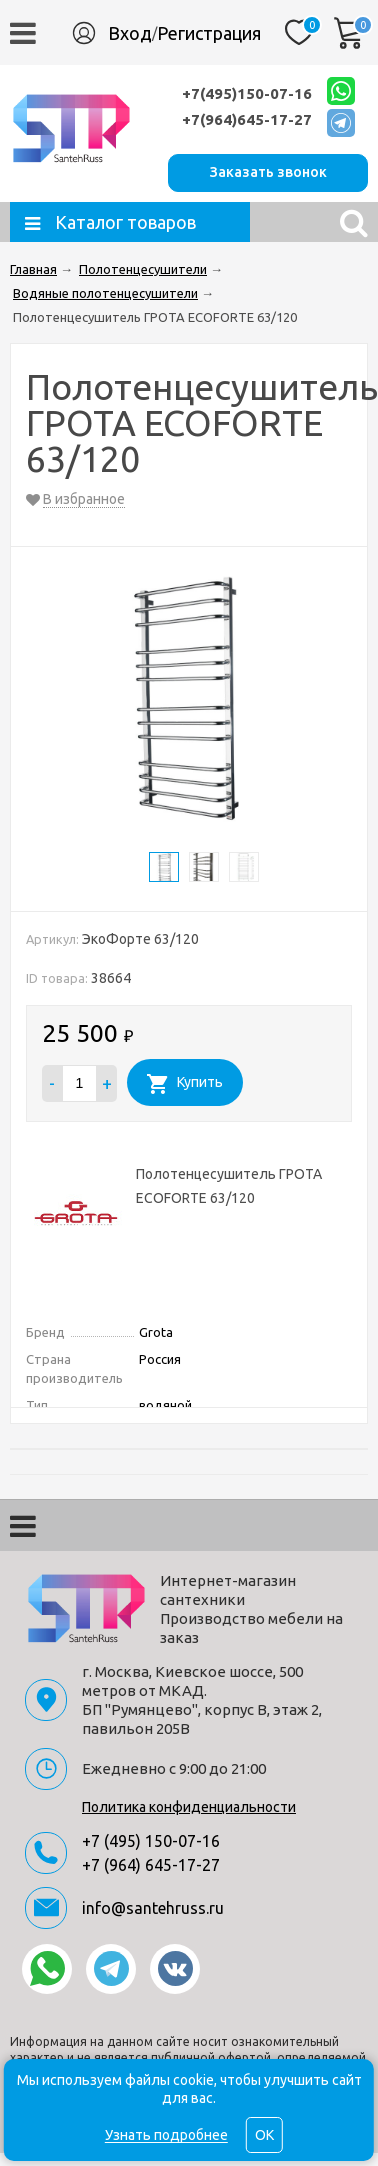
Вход (130, 33)
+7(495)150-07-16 (247, 93)
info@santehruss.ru (153, 1908)
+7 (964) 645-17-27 (151, 1865)
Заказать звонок (268, 172)
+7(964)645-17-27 (247, 119)
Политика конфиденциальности (189, 1807)
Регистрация (209, 33)
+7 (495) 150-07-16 (151, 1841)
